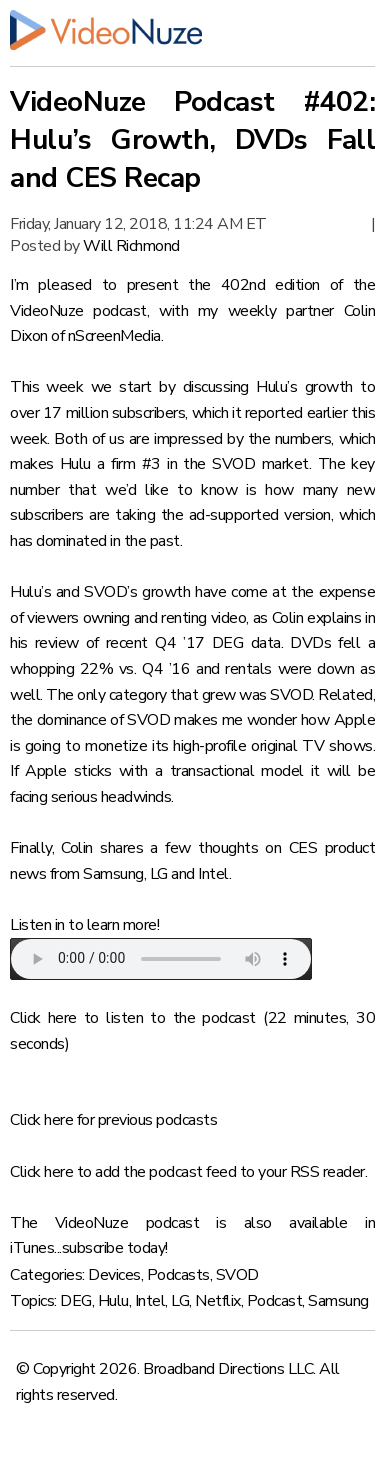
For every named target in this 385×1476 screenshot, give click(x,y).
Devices (114, 1275)
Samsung (338, 1301)
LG (180, 1301)
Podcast (275, 1301)
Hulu (113, 1301)
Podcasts (178, 1275)
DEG (76, 1301)
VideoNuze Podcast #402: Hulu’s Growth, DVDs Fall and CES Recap (192, 140)
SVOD (237, 1275)
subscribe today (114, 1248)
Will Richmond (131, 246)
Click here (43, 1018)
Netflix (218, 1301)
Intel (150, 1301)
